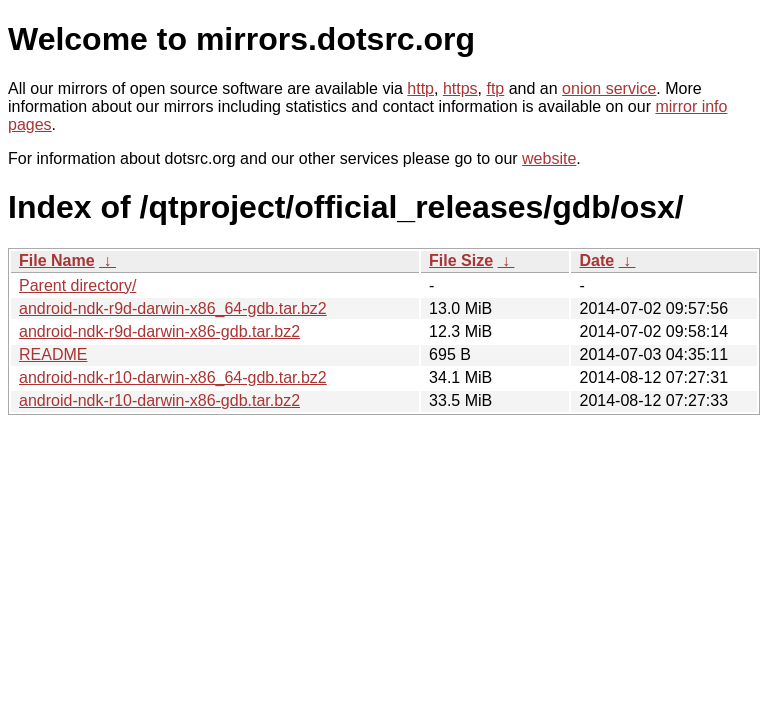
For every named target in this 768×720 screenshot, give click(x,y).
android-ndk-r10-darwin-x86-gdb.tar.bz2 (159, 400)
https (460, 88)
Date (596, 260)
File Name (57, 260)
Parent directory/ (77, 285)
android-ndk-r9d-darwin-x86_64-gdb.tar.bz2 (173, 308)
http (420, 88)
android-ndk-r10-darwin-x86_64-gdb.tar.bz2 (173, 377)
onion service (609, 88)
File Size (461, 260)
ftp (495, 88)
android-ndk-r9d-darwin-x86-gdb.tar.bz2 (159, 331)
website (549, 158)
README (53, 354)
